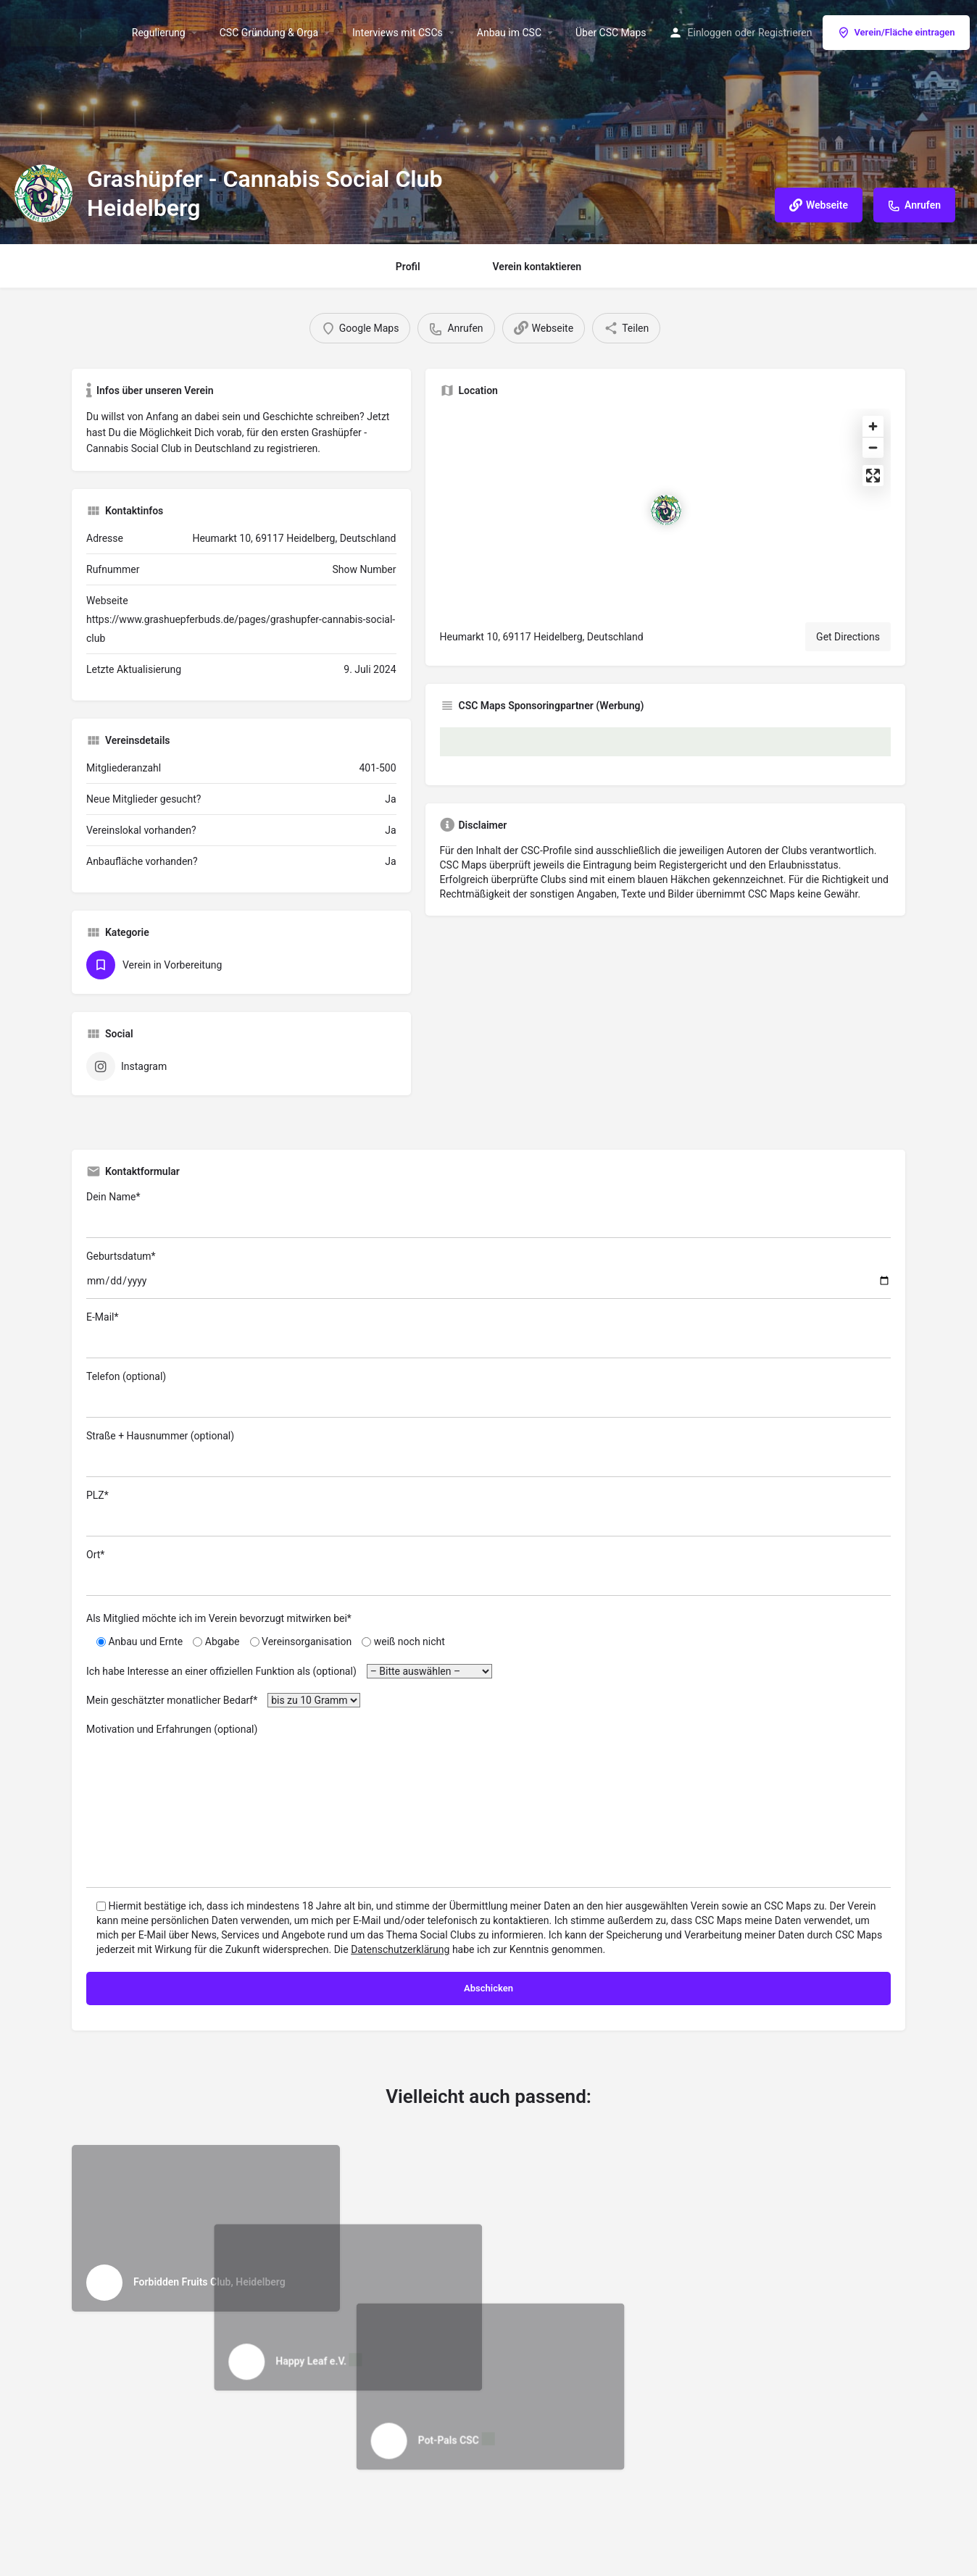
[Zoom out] (873, 447)
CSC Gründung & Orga (269, 32)
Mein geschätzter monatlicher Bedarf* (223, 1700)
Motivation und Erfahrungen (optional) (488, 1805)
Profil (408, 266)
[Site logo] (66, 31)
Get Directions (848, 637)
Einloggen (710, 32)
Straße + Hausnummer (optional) (488, 1453)
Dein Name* (488, 1214)
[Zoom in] (873, 426)
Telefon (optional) (488, 1394)
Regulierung (159, 32)
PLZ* (488, 1512)
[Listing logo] (43, 193)
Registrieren (785, 32)
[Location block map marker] (666, 510)
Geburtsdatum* (488, 1274)
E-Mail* (488, 1334)
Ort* (488, 1572)
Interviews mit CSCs (397, 32)
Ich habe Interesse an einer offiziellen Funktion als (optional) (289, 1671)
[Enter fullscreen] (873, 475)
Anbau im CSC (509, 32)
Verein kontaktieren (537, 266)
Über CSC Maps (611, 32)
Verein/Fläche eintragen (896, 32)
